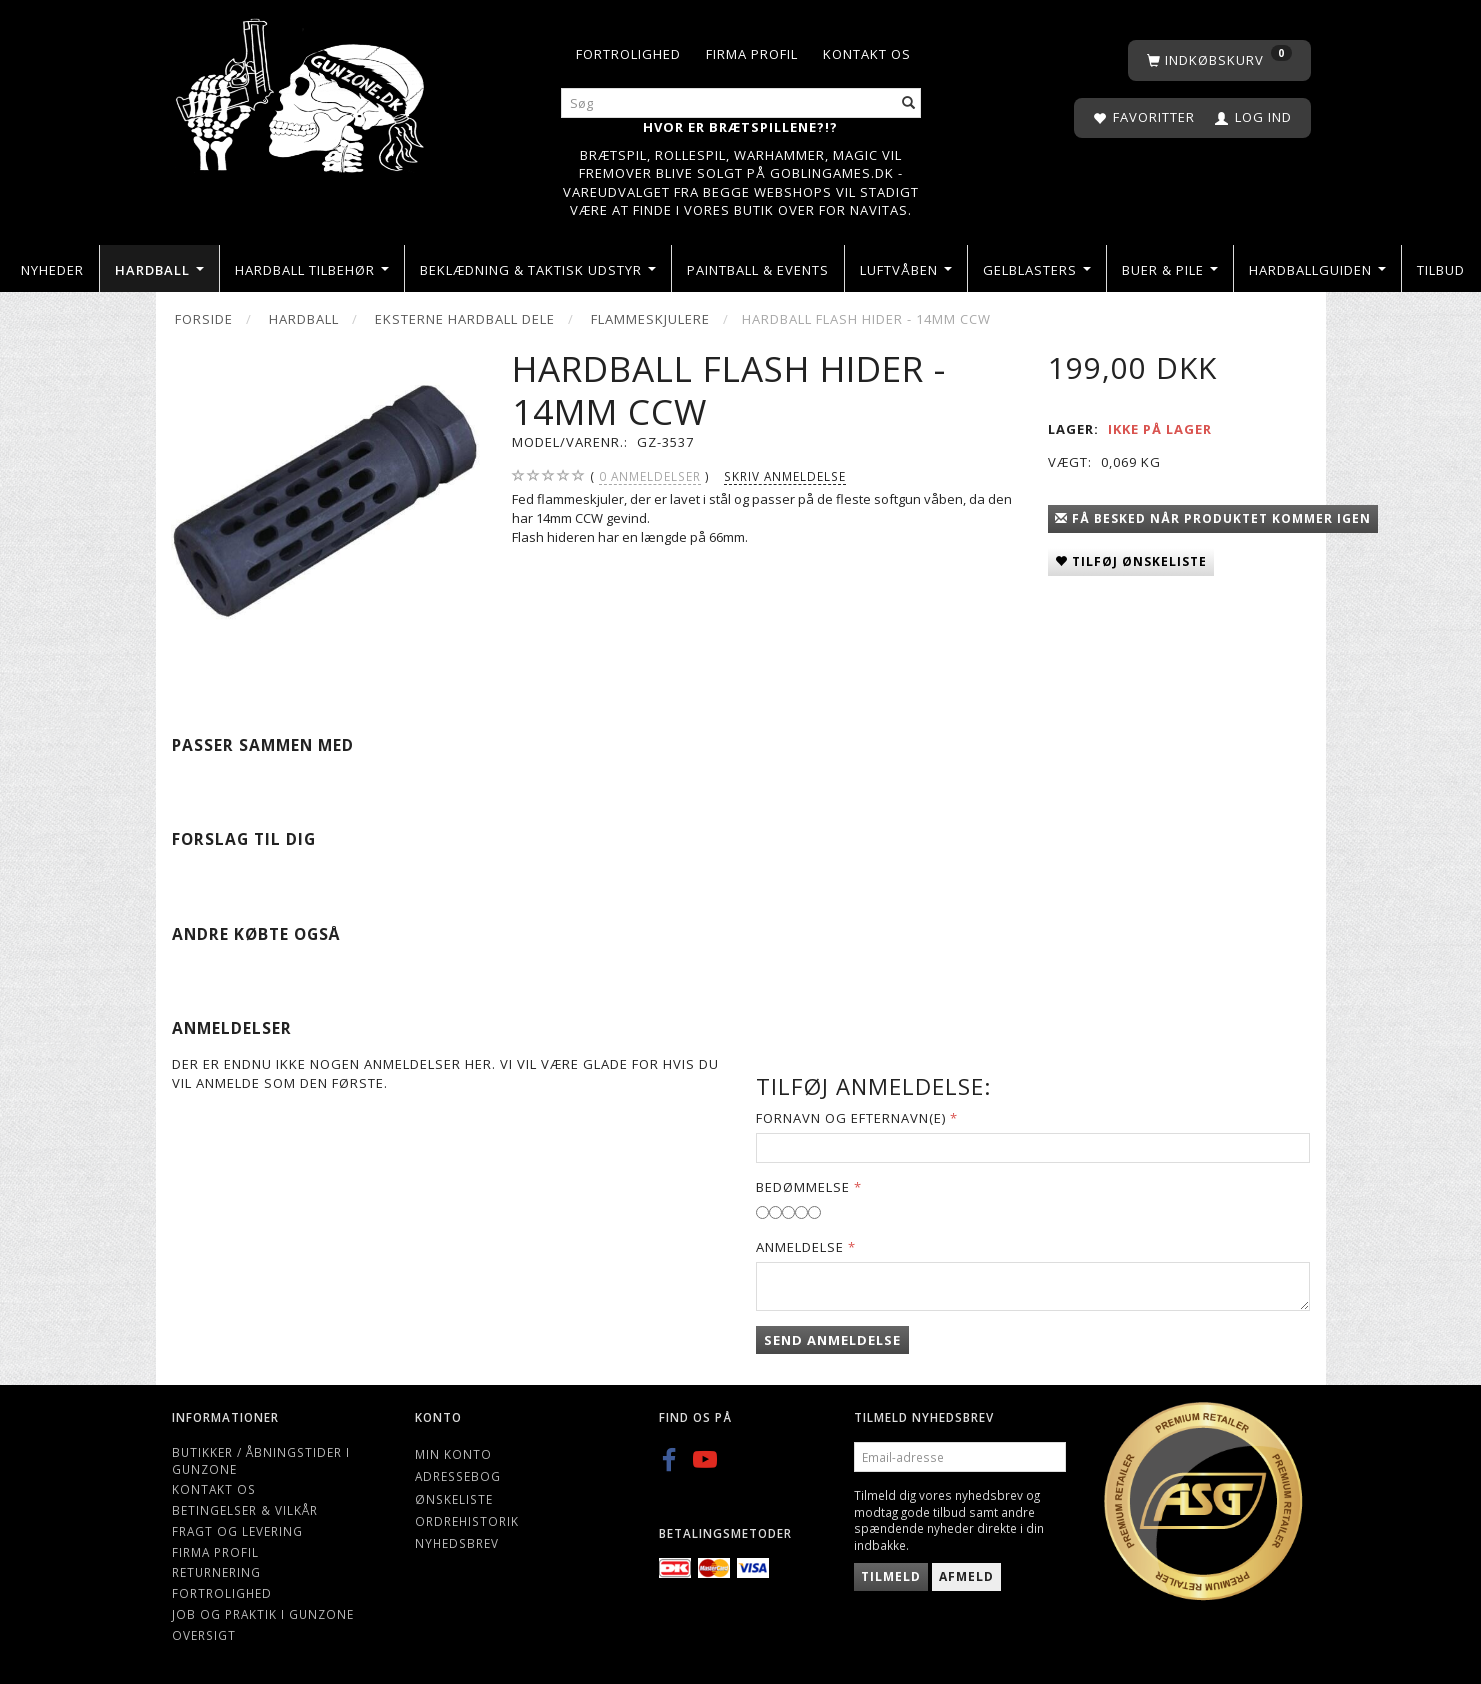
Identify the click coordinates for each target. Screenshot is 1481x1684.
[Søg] (909, 103)
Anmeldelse (800, 1247)
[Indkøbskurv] (1219, 60)
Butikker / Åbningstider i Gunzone (261, 1460)
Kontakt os (867, 54)
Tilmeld (891, 1576)
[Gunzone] (302, 90)
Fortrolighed (628, 54)
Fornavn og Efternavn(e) (851, 1118)
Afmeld (966, 1576)
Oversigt (204, 1635)
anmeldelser (650, 476)
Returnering (216, 1572)
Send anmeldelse (832, 1340)
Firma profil (752, 54)
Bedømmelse (803, 1187)
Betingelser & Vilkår (245, 1510)
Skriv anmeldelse (785, 476)
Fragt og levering (237, 1531)
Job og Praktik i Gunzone (263, 1614)
